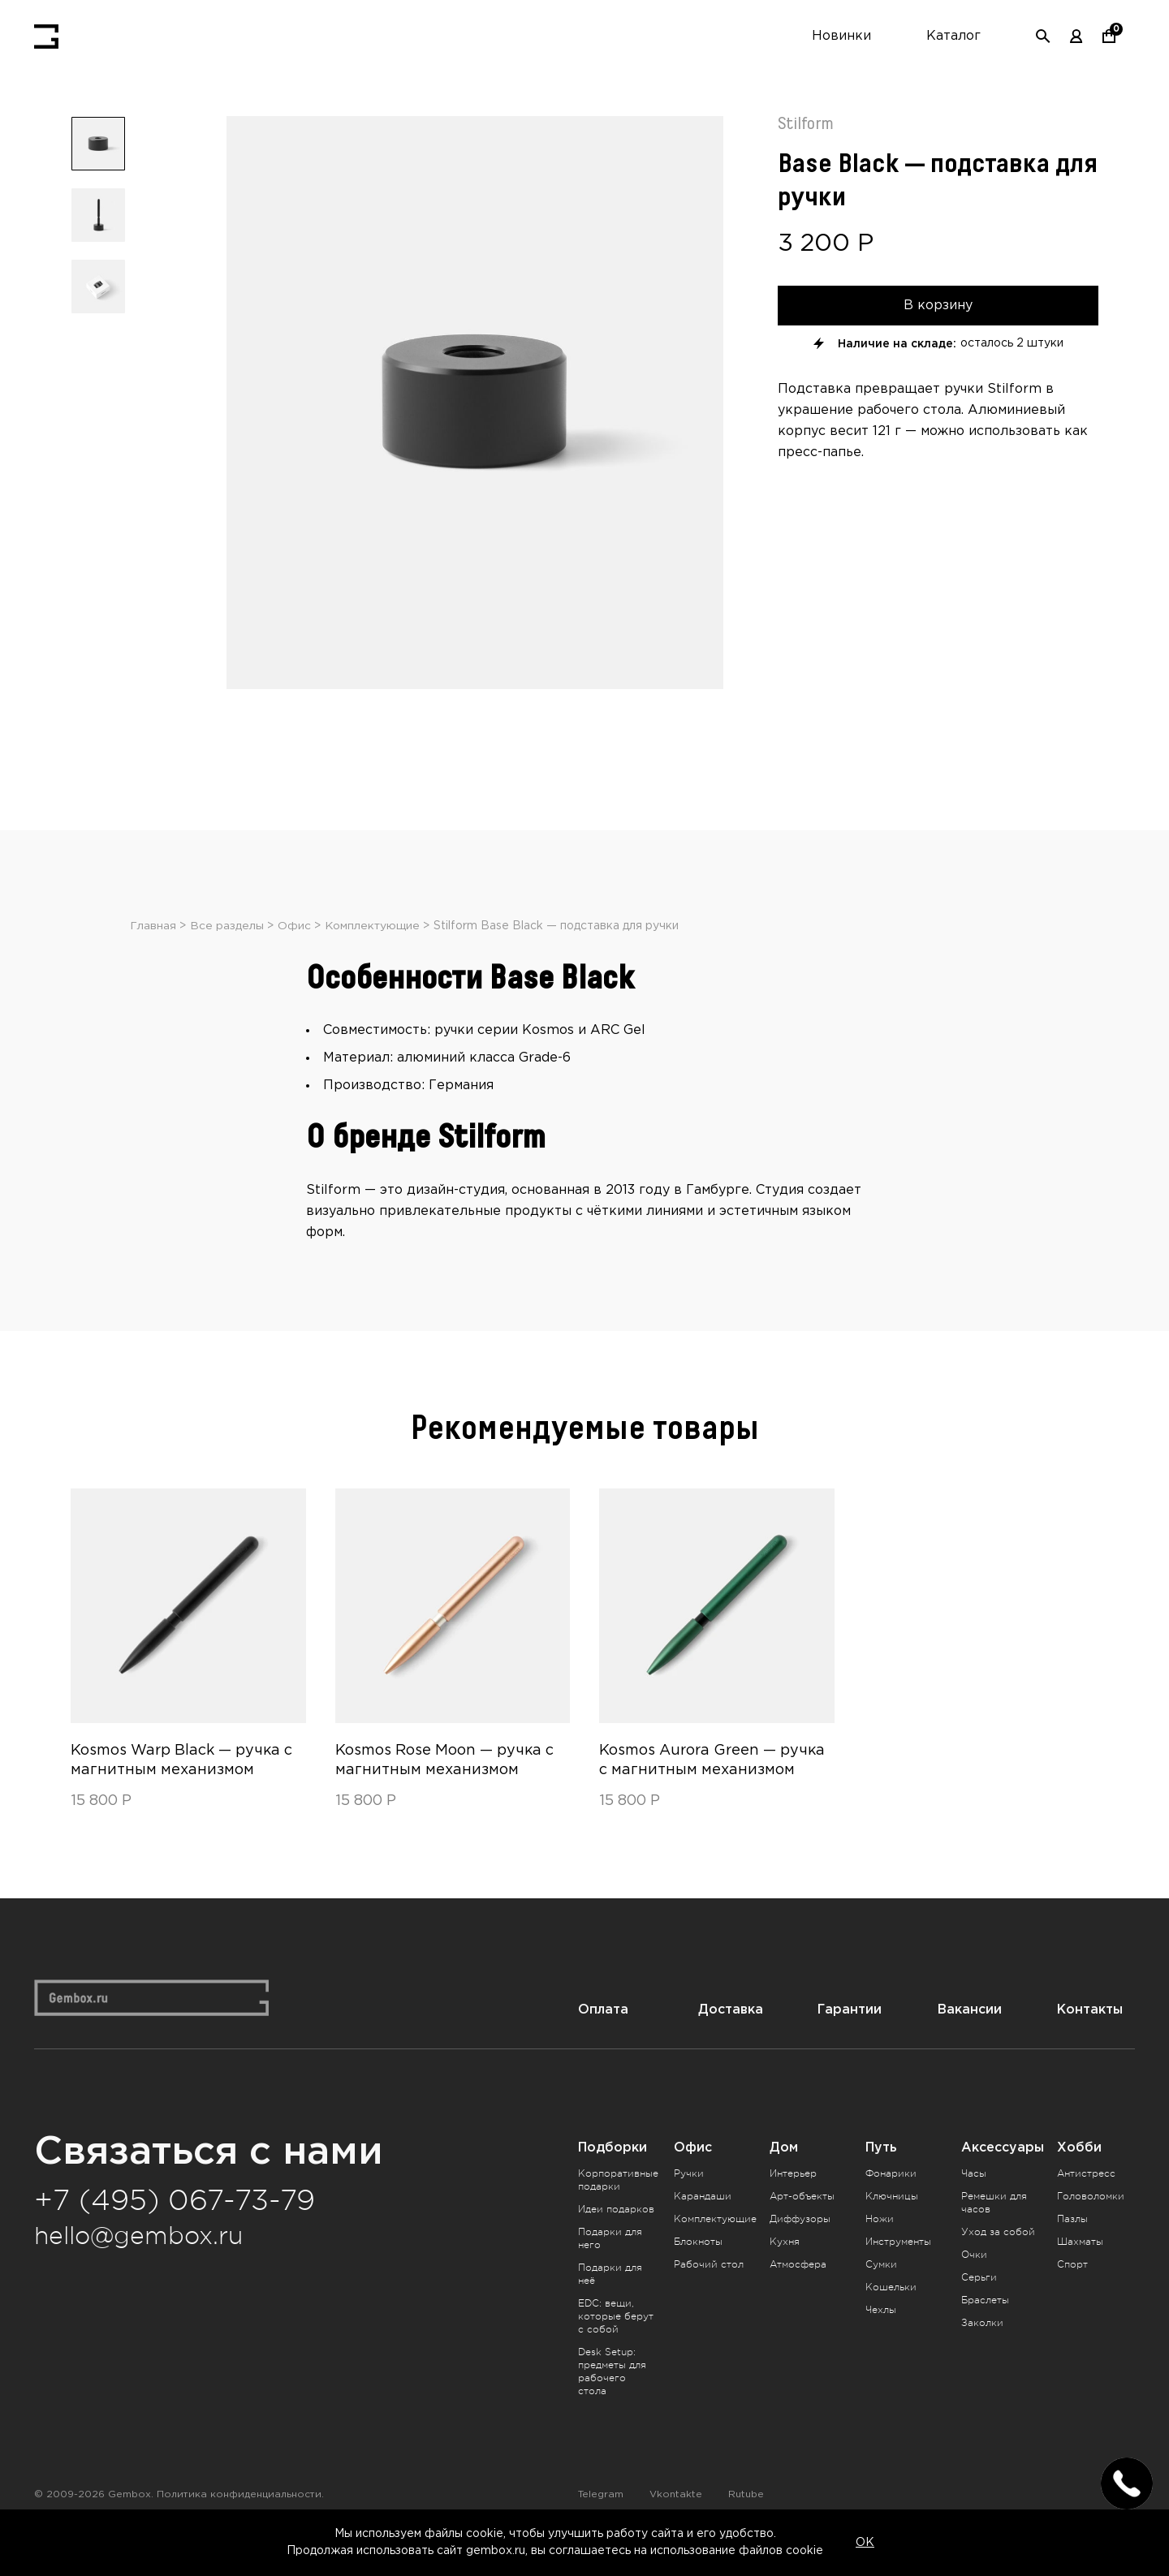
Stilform (806, 124)
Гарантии (849, 2038)
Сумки (881, 2292)
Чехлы (880, 2337)
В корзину (938, 305)
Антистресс (1086, 2201)
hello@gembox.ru (138, 2263)
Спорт (1072, 2292)
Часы (973, 2201)
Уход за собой (998, 2259)
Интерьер (793, 2201)
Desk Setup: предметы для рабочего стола (612, 2399)
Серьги (979, 2305)
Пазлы (1072, 2246)
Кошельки (891, 2314)
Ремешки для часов (994, 2230)
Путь (881, 2175)
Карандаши (702, 2223)
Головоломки (1090, 2223)
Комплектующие (373, 954)
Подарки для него (610, 2266)
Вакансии (970, 2038)
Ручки (689, 2201)
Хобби (1079, 2175)
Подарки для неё (610, 2302)
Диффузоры (800, 2246)
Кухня (785, 2269)
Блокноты (698, 2269)
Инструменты (898, 2269)
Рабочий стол (709, 2292)
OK (865, 2543)
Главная (153, 954)
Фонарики (891, 2201)
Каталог (953, 36)
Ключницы (891, 2223)
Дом (784, 2175)
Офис (294, 954)
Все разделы (227, 954)
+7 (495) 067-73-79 (174, 2228)
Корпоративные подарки (618, 2207)
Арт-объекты (802, 2223)
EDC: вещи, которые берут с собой (616, 2344)
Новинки (841, 36)
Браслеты (985, 2327)
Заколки (982, 2350)
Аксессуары (1002, 2175)
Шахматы (1080, 2269)
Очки (974, 2282)
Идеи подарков (616, 2236)
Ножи (879, 2246)
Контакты (1090, 2038)
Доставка (731, 2038)
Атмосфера (798, 2292)
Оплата (603, 2038)
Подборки (612, 2175)
